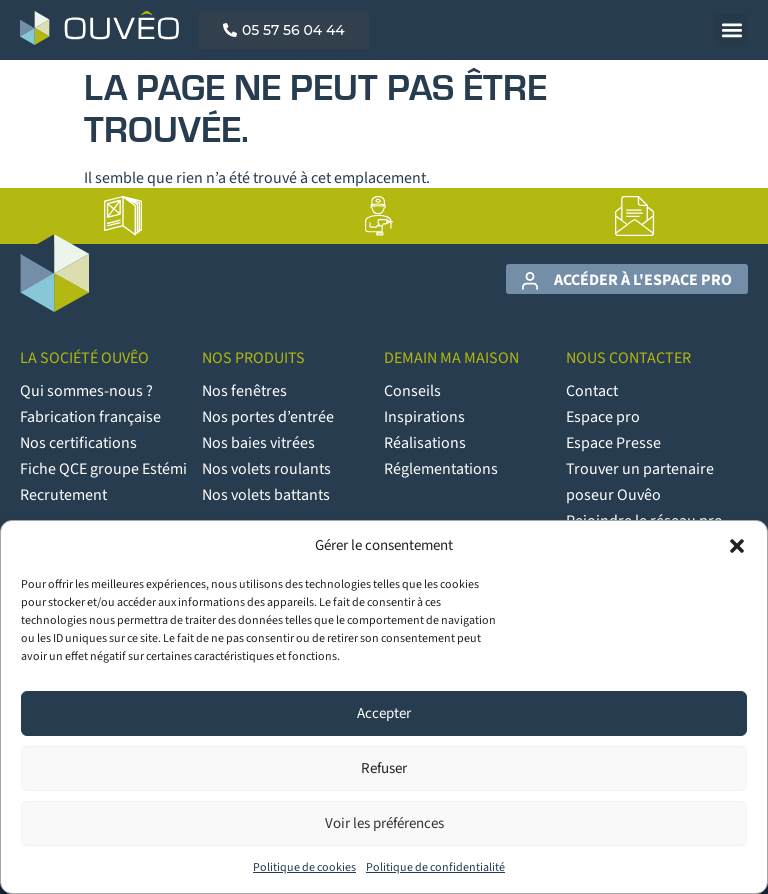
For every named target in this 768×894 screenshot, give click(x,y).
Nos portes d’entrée (268, 417)
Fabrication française (90, 417)
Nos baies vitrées (258, 443)
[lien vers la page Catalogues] (123, 216)
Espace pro (603, 417)
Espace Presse (613, 443)
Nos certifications (78, 443)
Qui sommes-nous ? (86, 391)
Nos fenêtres (244, 391)
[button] (737, 546)
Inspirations (424, 417)
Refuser (384, 768)
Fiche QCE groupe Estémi (103, 469)
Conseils (412, 391)
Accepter (384, 713)
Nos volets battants (266, 495)
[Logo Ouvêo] (99, 28)
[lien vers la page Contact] (635, 216)
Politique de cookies (304, 867)
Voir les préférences (384, 823)
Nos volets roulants (266, 469)
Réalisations (425, 443)
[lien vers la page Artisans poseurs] (379, 216)
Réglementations (441, 469)
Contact (592, 391)
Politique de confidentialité (435, 867)
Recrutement (63, 495)
